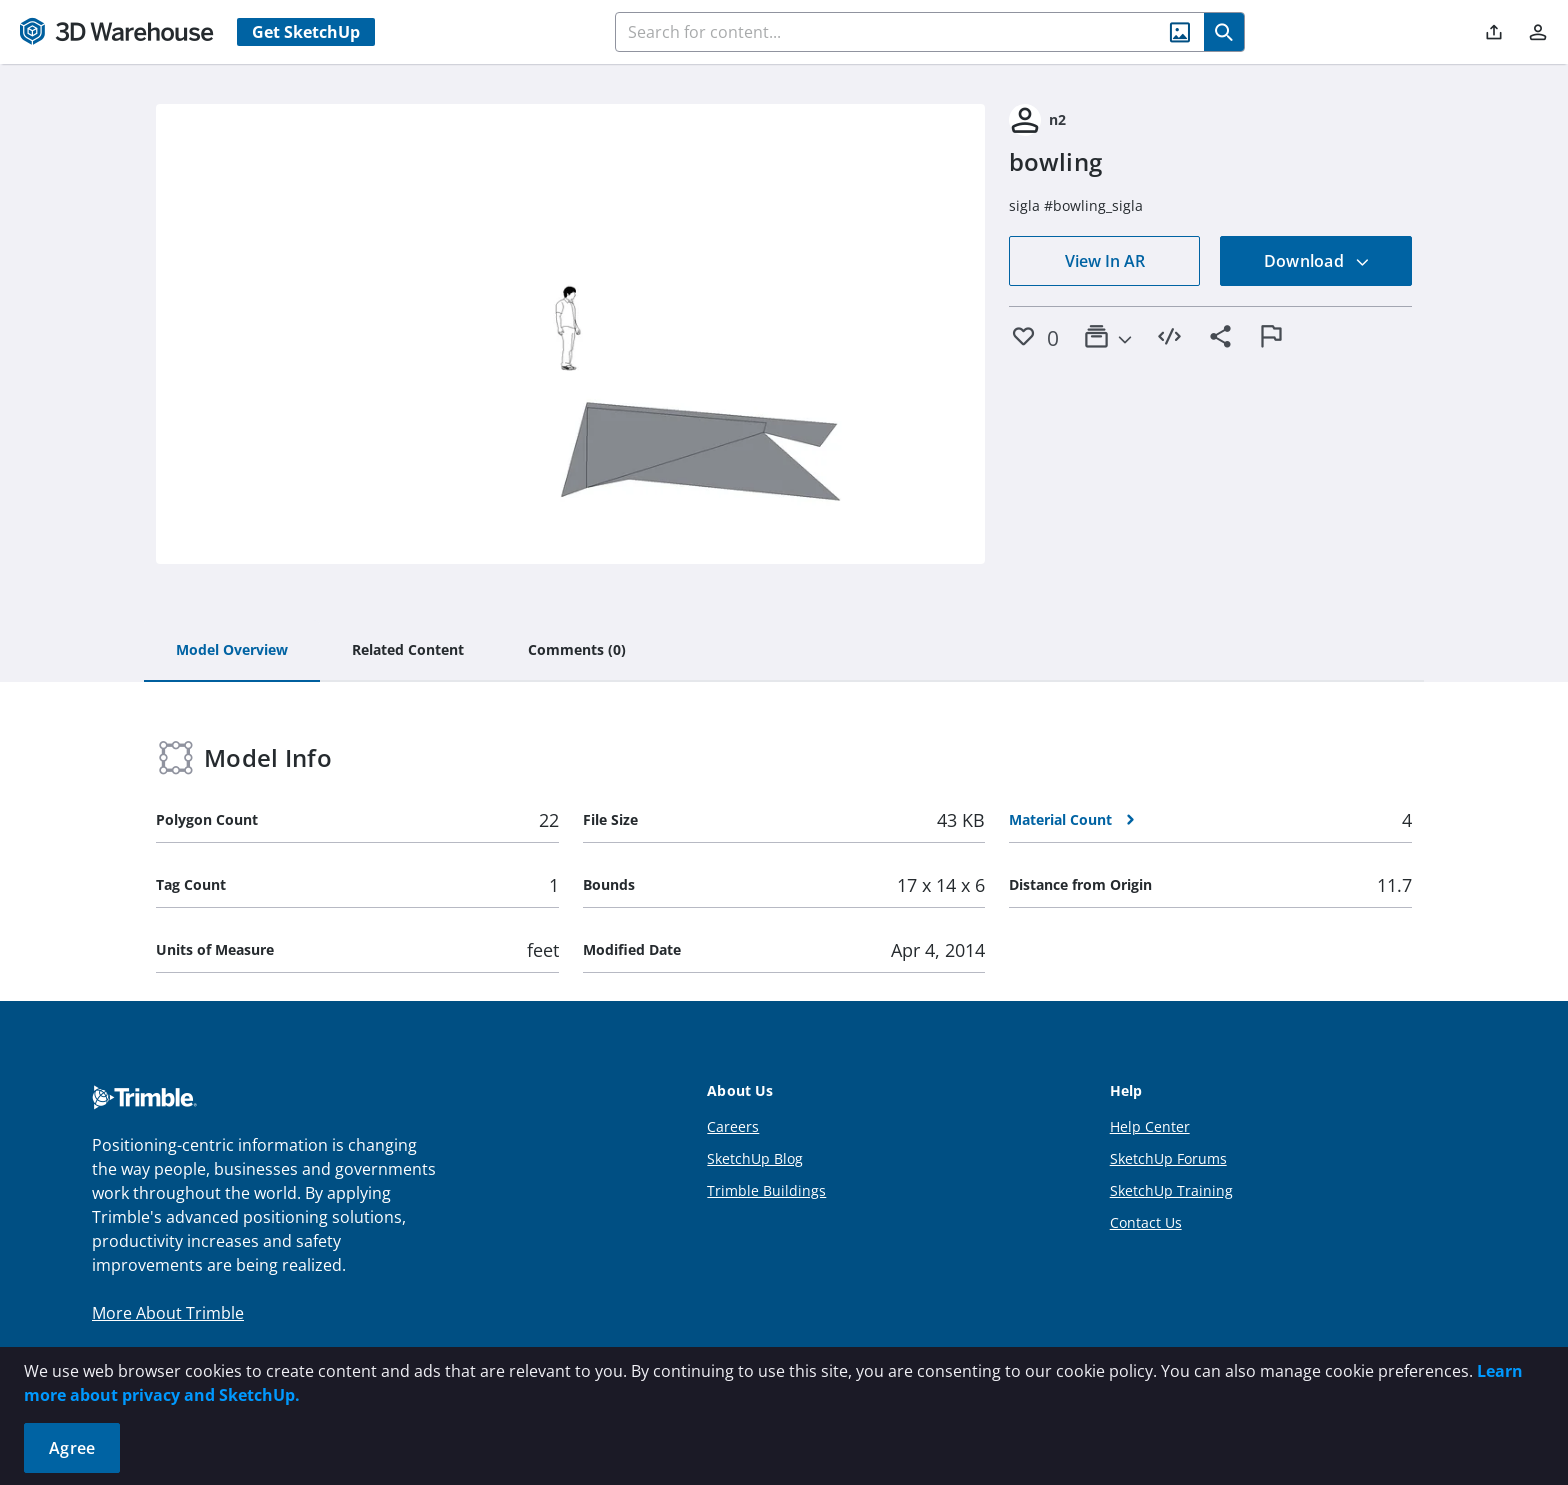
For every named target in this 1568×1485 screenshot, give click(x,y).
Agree (72, 1448)
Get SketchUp (306, 32)
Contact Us (1146, 1222)
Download (1317, 261)
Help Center (1150, 1126)
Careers (733, 1126)
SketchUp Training (1171, 1190)
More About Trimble (168, 1313)
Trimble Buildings (766, 1190)
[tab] (232, 651)
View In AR (1105, 261)
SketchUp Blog (755, 1158)
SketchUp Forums (1168, 1158)
